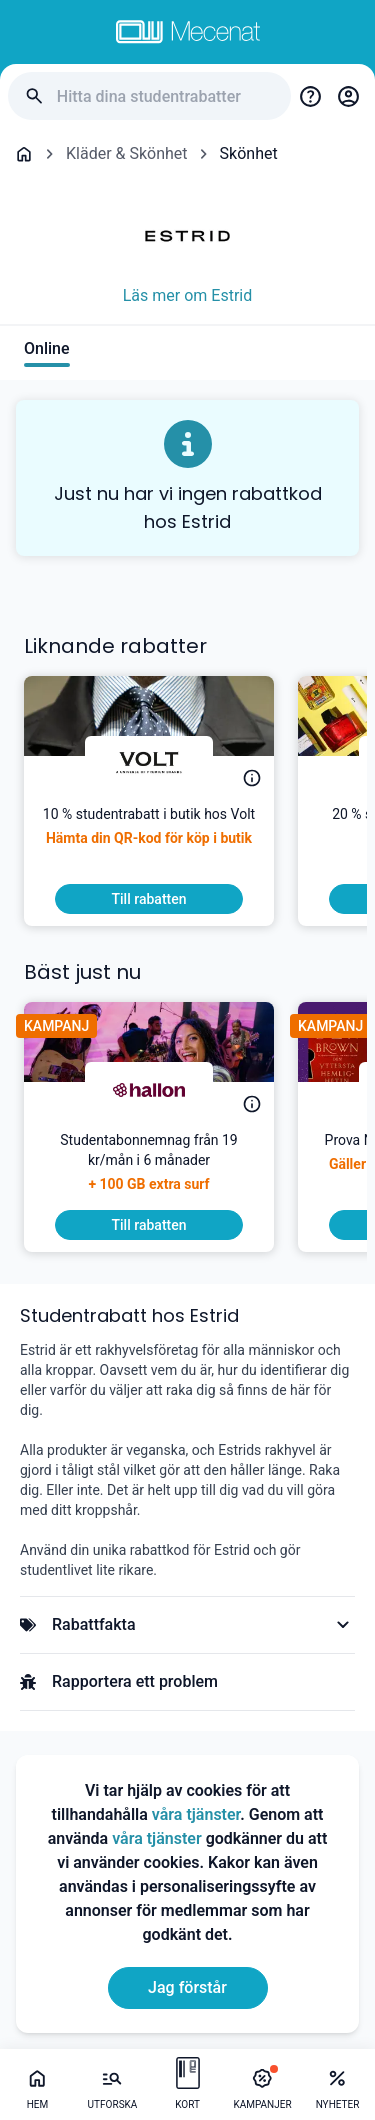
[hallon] (149, 1090)
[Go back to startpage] (24, 154)
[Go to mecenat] (188, 32)
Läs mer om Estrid (188, 295)
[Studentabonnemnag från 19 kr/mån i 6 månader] (149, 1170)
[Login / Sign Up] (348, 96)
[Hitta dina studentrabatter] (166, 96)
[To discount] (149, 899)
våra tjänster (196, 1814)
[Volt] (149, 764)
